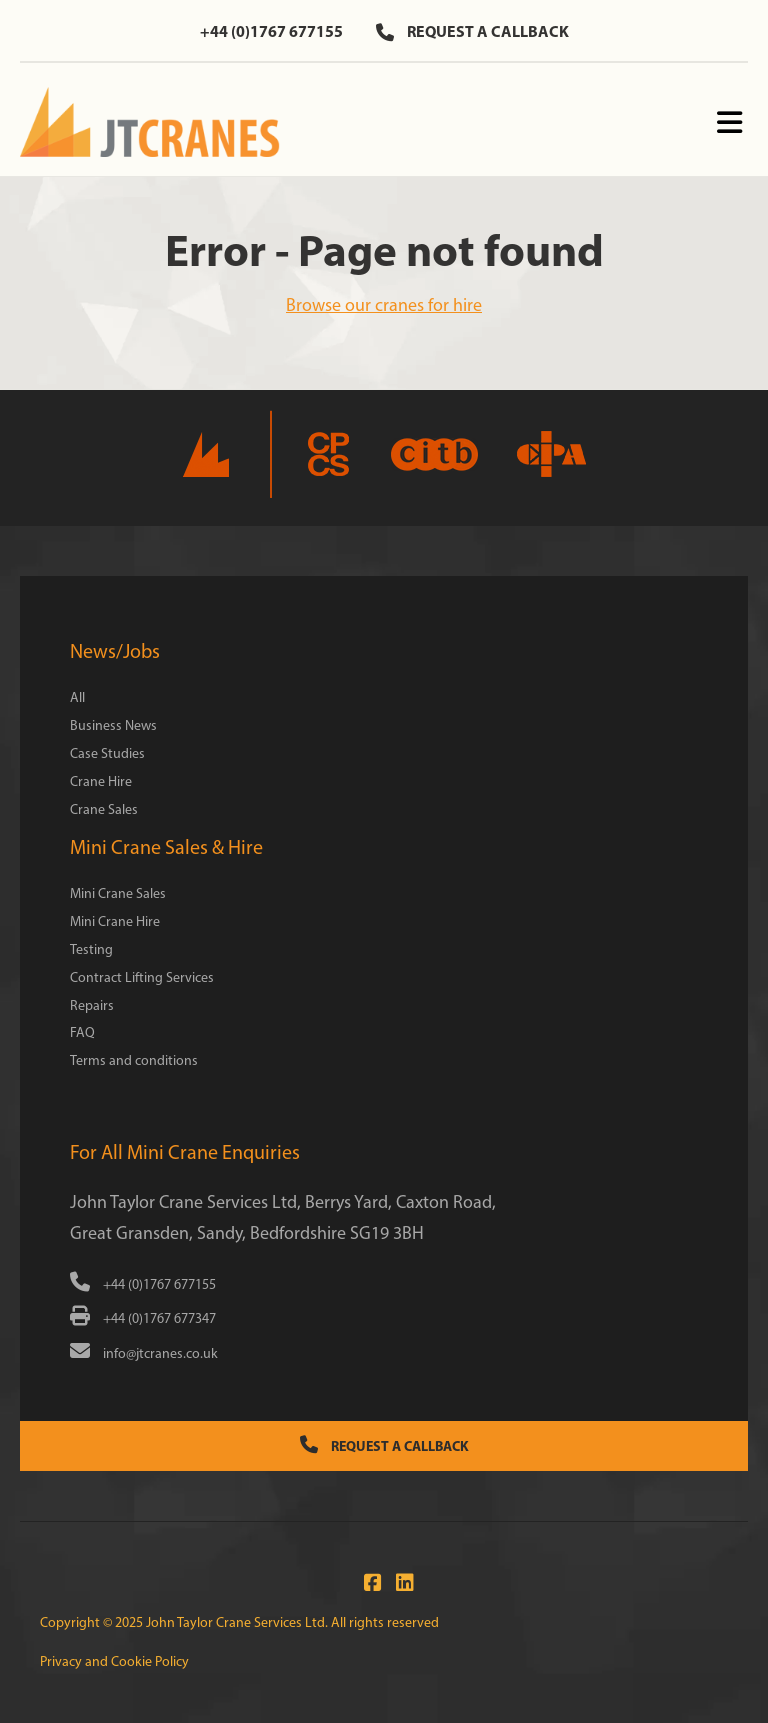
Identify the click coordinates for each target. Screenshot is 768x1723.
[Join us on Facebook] (368, 1583)
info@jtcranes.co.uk (144, 1353)
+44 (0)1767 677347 (143, 1318)
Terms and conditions (134, 1060)
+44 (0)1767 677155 (271, 31)
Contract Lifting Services (142, 977)
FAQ (82, 1032)
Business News (113, 725)
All (77, 697)
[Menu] (729, 123)
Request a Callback (384, 1445)
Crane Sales (104, 809)
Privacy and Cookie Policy (114, 1661)
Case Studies (107, 753)
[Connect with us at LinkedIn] (400, 1583)
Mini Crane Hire (115, 921)
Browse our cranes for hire (384, 305)
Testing (91, 949)
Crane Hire (101, 781)
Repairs (92, 1005)
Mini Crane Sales (118, 893)
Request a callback (472, 31)
